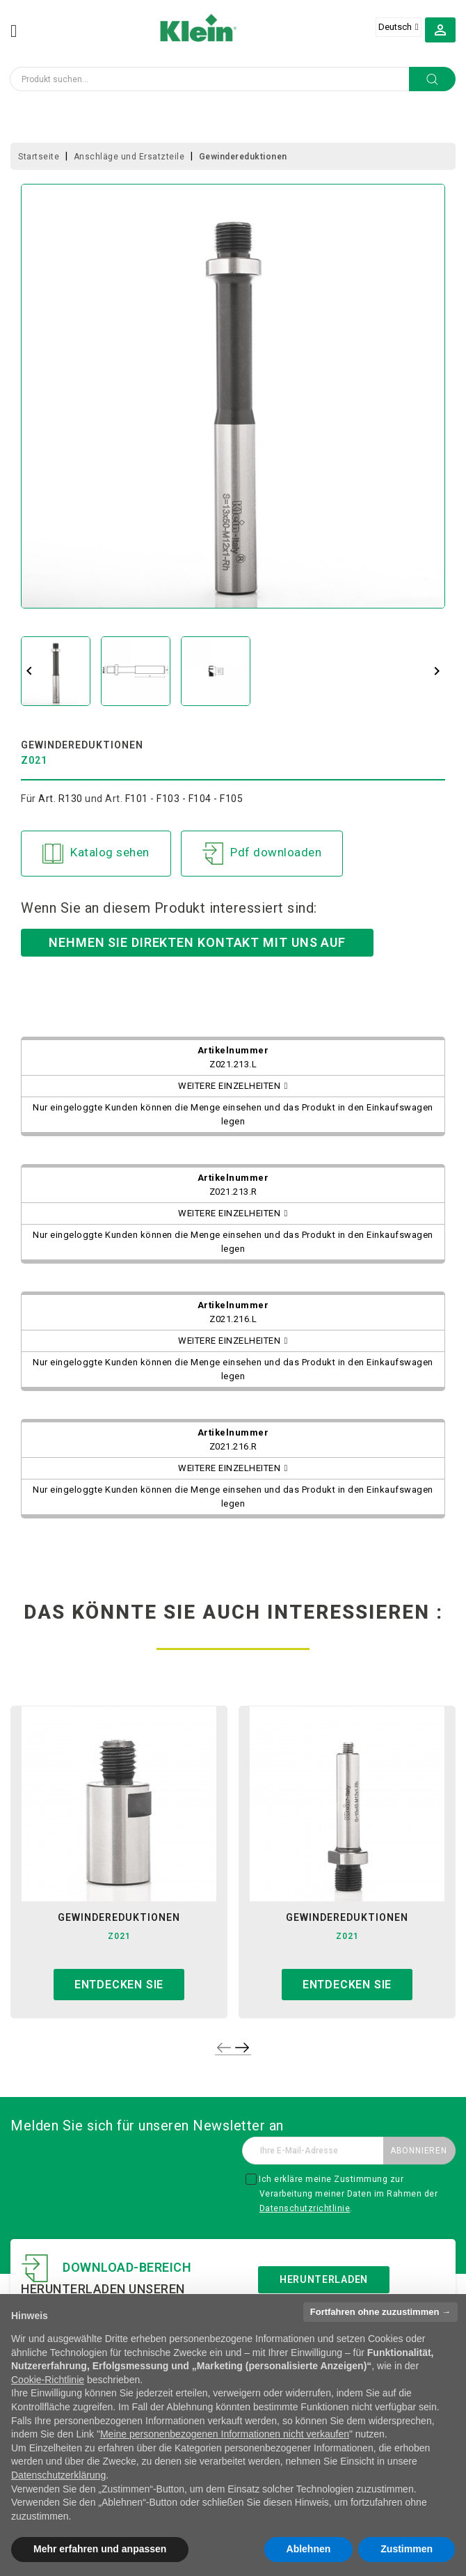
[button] (440, 29)
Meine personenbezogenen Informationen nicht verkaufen (224, 2434)
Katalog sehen (96, 853)
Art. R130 (60, 798)
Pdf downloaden (261, 853)
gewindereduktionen (119, 1917)
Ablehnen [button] (309, 2548)
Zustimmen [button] (406, 2548)
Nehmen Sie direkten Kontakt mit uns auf (197, 942)
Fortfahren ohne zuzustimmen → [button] (380, 2312)
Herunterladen (324, 2279)
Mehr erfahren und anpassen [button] (99, 2548)
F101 (136, 798)
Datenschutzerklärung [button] (58, 2475)
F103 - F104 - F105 (199, 798)
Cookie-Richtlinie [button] (47, 2379)
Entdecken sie (118, 1984)
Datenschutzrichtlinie (305, 2208)
